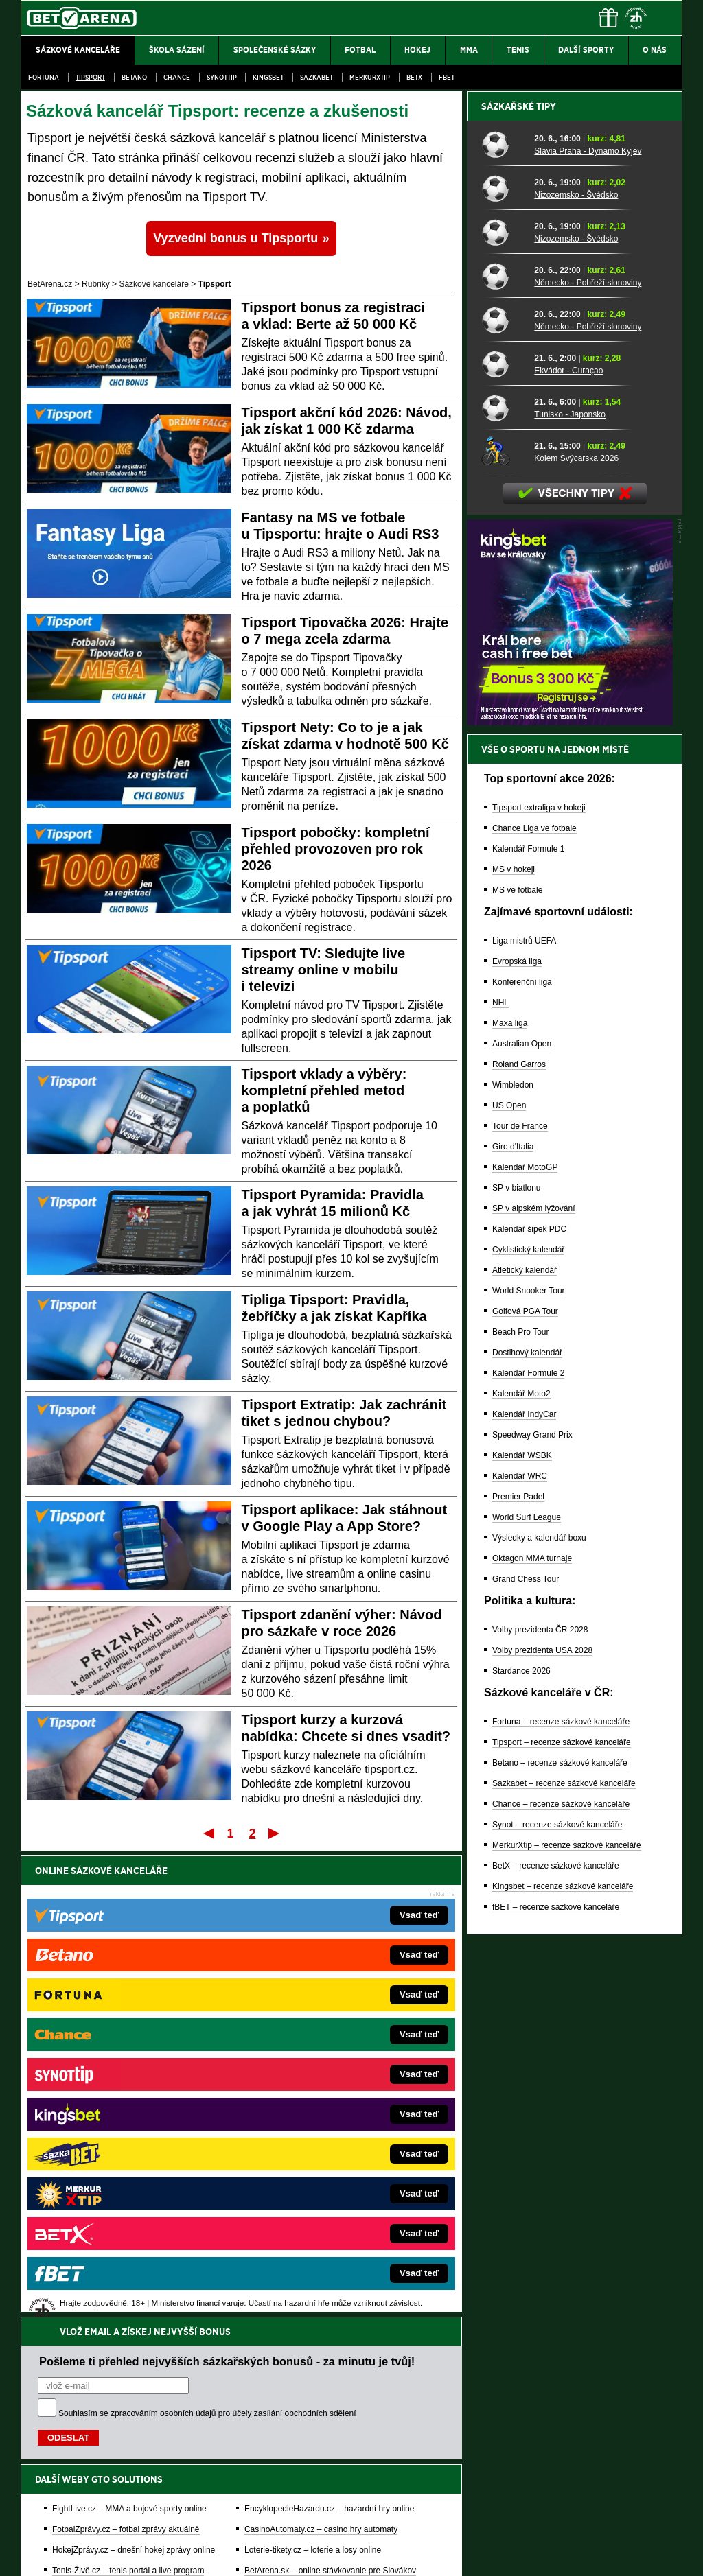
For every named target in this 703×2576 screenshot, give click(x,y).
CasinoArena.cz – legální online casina (123, 2212)
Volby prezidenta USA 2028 (542, 2129)
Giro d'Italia (512, 1625)
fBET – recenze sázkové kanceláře (555, 2386)
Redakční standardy (138, 2554)
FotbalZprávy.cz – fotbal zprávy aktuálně (126, 2068)
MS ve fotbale (517, 1369)
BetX (414, 77)
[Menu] (665, 18)
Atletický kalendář (524, 1749)
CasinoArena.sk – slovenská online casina (321, 2192)
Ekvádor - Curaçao (568, 849)
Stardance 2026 (521, 2150)
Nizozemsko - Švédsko (576, 674)
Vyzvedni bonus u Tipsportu (235, 238)
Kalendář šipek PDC (529, 1708)
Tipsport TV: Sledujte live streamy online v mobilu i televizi (324, 970)
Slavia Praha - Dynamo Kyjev (587, 630)
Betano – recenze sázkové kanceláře (559, 2242)
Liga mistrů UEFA (524, 1420)
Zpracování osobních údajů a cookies (336, 2554)
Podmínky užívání (221, 2554)
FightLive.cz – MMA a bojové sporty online (129, 2047)
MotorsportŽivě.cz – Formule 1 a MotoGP (127, 2130)
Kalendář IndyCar (524, 1893)
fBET (446, 77)
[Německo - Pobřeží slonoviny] (503, 755)
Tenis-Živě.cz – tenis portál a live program (128, 2109)
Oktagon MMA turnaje (532, 2037)
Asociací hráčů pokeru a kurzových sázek (107, 2454)
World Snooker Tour (528, 1770)
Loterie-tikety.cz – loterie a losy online (312, 2089)
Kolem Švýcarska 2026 (576, 937)
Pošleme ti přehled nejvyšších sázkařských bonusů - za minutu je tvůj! (227, 1900)
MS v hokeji (513, 1348)
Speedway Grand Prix (532, 1914)
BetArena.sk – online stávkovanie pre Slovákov (330, 2109)
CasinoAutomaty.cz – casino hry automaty (320, 2068)
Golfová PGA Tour (525, 1790)
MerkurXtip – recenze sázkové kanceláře (566, 2324)
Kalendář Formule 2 (528, 1852)
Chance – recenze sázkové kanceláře (561, 2283)
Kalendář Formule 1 (528, 1328)
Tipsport (90, 77)
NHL (500, 1481)
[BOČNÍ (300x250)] (570, 1200)
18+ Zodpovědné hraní (459, 2554)
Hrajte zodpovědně (60, 2482)
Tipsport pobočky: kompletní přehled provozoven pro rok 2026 (336, 849)
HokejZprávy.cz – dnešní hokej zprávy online (133, 2089)
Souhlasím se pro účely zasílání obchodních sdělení (207, 1952)
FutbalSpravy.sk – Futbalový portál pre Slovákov (332, 2171)
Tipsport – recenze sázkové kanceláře (561, 2221)
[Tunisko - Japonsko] (503, 886)
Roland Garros (519, 1543)
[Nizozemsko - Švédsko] (503, 667)
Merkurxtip (369, 77)
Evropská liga (517, 1440)
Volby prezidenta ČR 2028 (540, 2109)
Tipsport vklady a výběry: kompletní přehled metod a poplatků (324, 1090)
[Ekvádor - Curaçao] (503, 842)
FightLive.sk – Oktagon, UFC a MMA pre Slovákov (336, 2130)
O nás (32, 2554)
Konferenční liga (522, 1461)
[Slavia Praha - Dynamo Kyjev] (503, 623)
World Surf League (526, 1996)
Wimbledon (512, 1564)
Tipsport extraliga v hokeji (539, 1286)
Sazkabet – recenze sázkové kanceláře (564, 2262)
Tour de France (520, 1605)
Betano (134, 77)
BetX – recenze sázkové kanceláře (555, 2345)
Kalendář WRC (519, 1955)
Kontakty (72, 2554)
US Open (509, 1584)
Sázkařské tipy (518, 585)
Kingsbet (268, 77)
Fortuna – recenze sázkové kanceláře (561, 2200)
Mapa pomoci (381, 2524)
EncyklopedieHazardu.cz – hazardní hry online (329, 2047)
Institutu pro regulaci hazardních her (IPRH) (355, 2439)
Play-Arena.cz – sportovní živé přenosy (123, 2150)
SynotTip (222, 77)
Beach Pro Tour (520, 1811)
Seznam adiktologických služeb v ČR (284, 2524)
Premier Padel (518, 1975)
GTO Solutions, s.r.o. (563, 2554)
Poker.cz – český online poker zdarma (121, 2192)
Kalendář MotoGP (524, 1646)
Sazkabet (316, 77)
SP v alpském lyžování (533, 1687)
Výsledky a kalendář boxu (539, 2017)
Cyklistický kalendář (528, 1728)
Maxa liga (509, 1502)
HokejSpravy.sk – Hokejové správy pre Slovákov (332, 2150)
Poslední (274, 1833)
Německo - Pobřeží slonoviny (587, 761)
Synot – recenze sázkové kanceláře (557, 2303)
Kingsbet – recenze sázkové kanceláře (562, 2365)
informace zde (262, 2496)
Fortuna (43, 77)
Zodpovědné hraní (584, 2439)
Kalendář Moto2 (521, 1872)
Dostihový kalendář (527, 1831)
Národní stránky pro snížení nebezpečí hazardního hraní (514, 2524)
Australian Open (521, 1522)
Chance (176, 77)
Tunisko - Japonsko (570, 893)
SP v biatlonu (516, 1667)
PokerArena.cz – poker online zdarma (121, 2171)
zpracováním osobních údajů (163, 1952)
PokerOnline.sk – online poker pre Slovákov (324, 2212)
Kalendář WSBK (522, 1934)
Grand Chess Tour (525, 2058)
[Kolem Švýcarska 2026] (503, 930)
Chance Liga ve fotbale (534, 1307)
